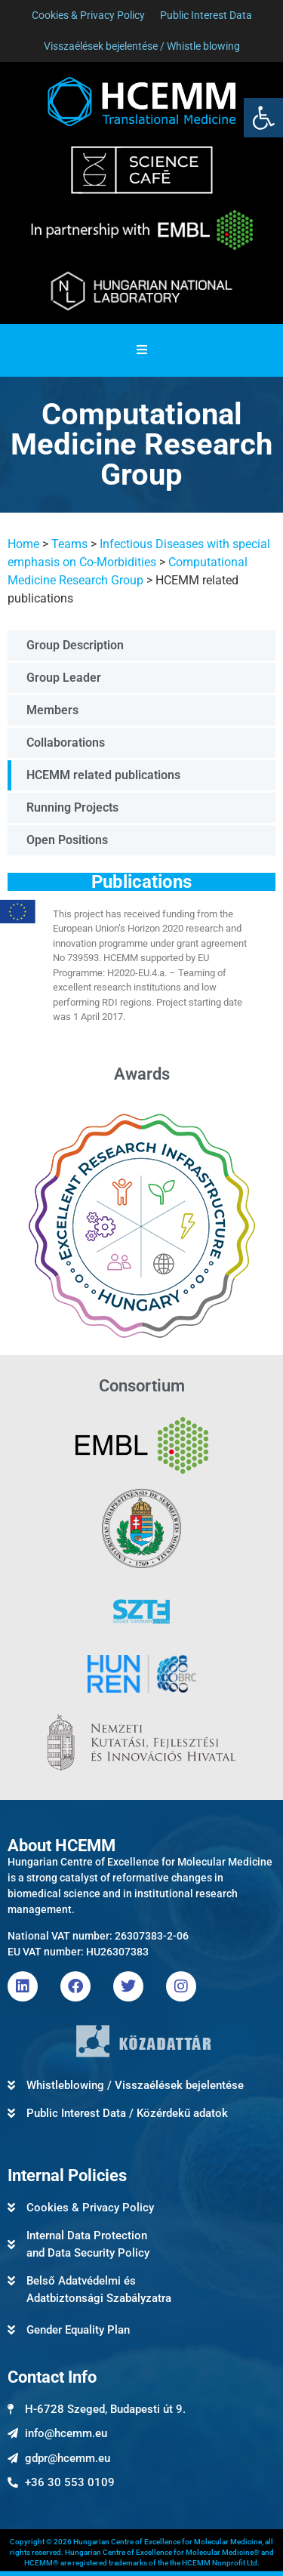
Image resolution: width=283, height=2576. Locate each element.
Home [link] (23, 544)
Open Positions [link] (67, 840)
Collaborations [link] (65, 742)
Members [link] (52, 710)
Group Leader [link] (63, 677)
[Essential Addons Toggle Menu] (141, 350)
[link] (263, 117)
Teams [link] (69, 544)
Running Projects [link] (72, 807)
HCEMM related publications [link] (103, 775)
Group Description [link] (75, 645)
